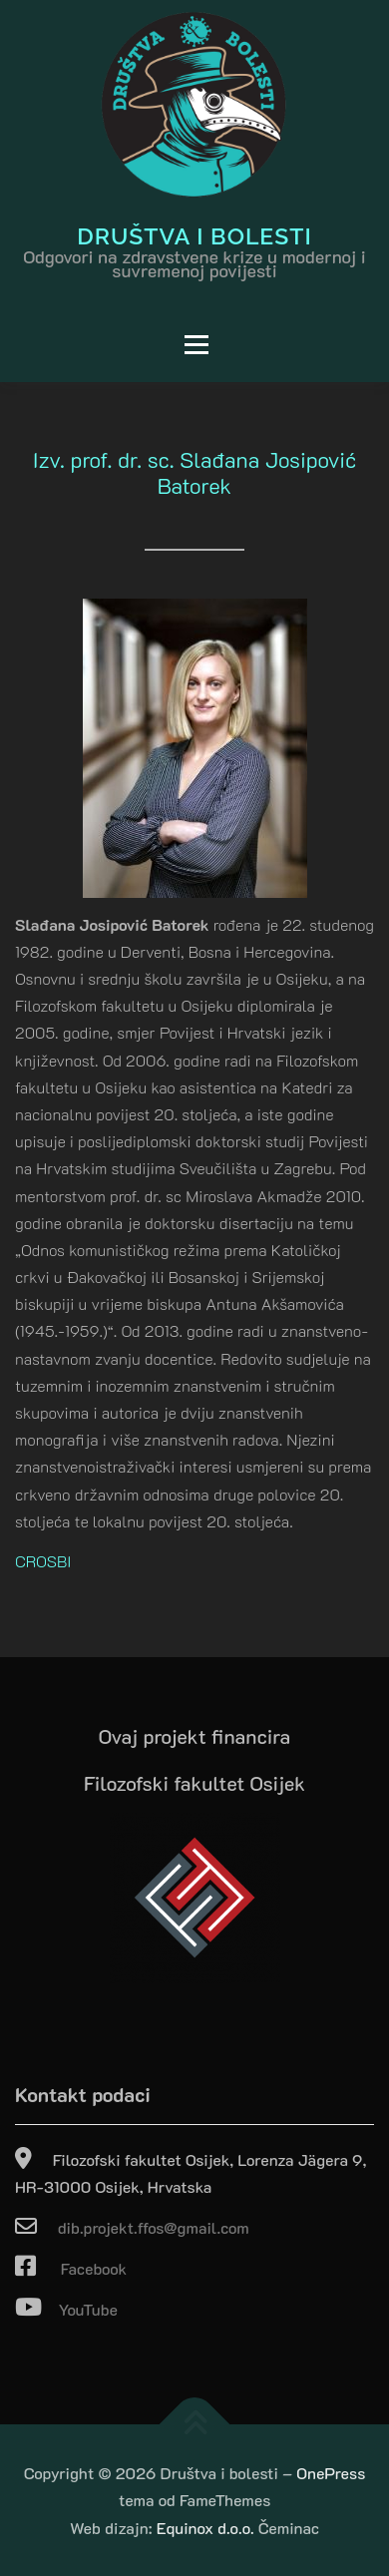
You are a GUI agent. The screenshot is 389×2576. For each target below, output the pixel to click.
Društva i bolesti (194, 234)
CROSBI (43, 1560)
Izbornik (119, 344)
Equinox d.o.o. (205, 2527)
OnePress (330, 2472)
